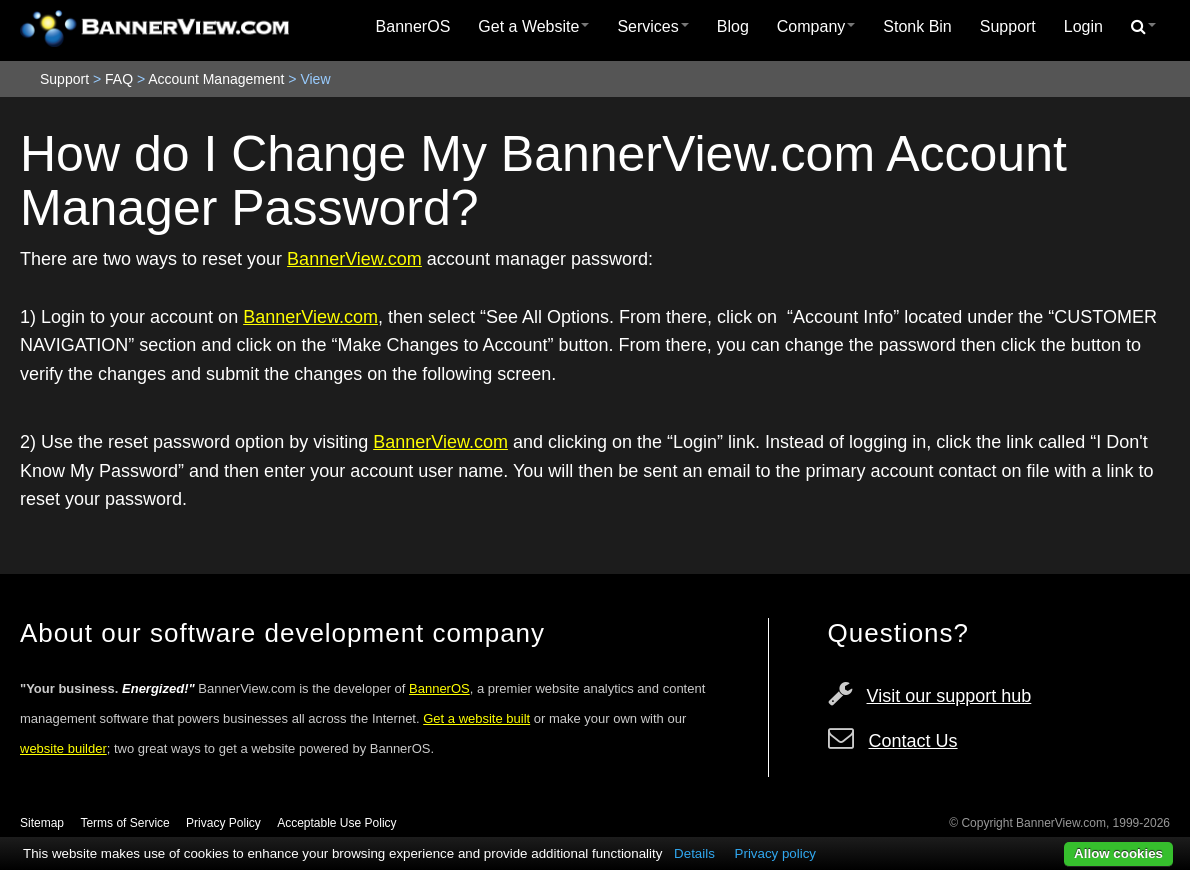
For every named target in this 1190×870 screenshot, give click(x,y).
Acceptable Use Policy (336, 823)
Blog (733, 26)
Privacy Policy (223, 823)
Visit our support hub (949, 696)
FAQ (119, 79)
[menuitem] (413, 27)
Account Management (216, 79)
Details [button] (694, 853)
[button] (1143, 27)
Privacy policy (775, 853)
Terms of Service (124, 823)
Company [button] (816, 26)
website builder (63, 748)
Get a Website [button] (533, 26)
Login (1083, 26)
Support (1008, 26)
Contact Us (913, 741)
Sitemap (42, 823)
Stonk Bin (917, 26)
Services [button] (652, 26)
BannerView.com (354, 259)
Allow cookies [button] (1118, 853)
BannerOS (413, 26)
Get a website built (476, 718)
